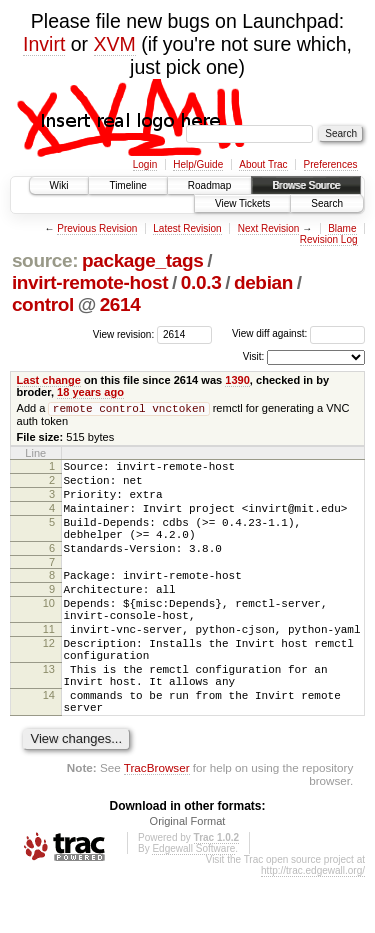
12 (49, 681)
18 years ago (90, 392)
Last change (49, 380)
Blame (342, 228)
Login (145, 164)
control (43, 304)
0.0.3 (201, 282)
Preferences (331, 164)
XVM (115, 44)
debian (263, 282)
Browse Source (306, 185)
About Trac (263, 164)
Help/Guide (198, 164)
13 (49, 713)
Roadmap (209, 185)
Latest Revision (187, 228)
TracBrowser (157, 823)
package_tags (143, 260)
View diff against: (298, 333)
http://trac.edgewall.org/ (313, 926)
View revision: (124, 333)
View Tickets (242, 203)
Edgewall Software (193, 904)
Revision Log (329, 239)
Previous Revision (97, 228)
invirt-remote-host (90, 282)
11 (49, 664)
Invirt (44, 44)
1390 (237, 380)
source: (45, 260)
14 (49, 745)
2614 (120, 304)
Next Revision (269, 228)
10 (49, 632)
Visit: (254, 356)
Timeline (127, 185)
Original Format (188, 877)
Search (327, 203)
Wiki (59, 185)
